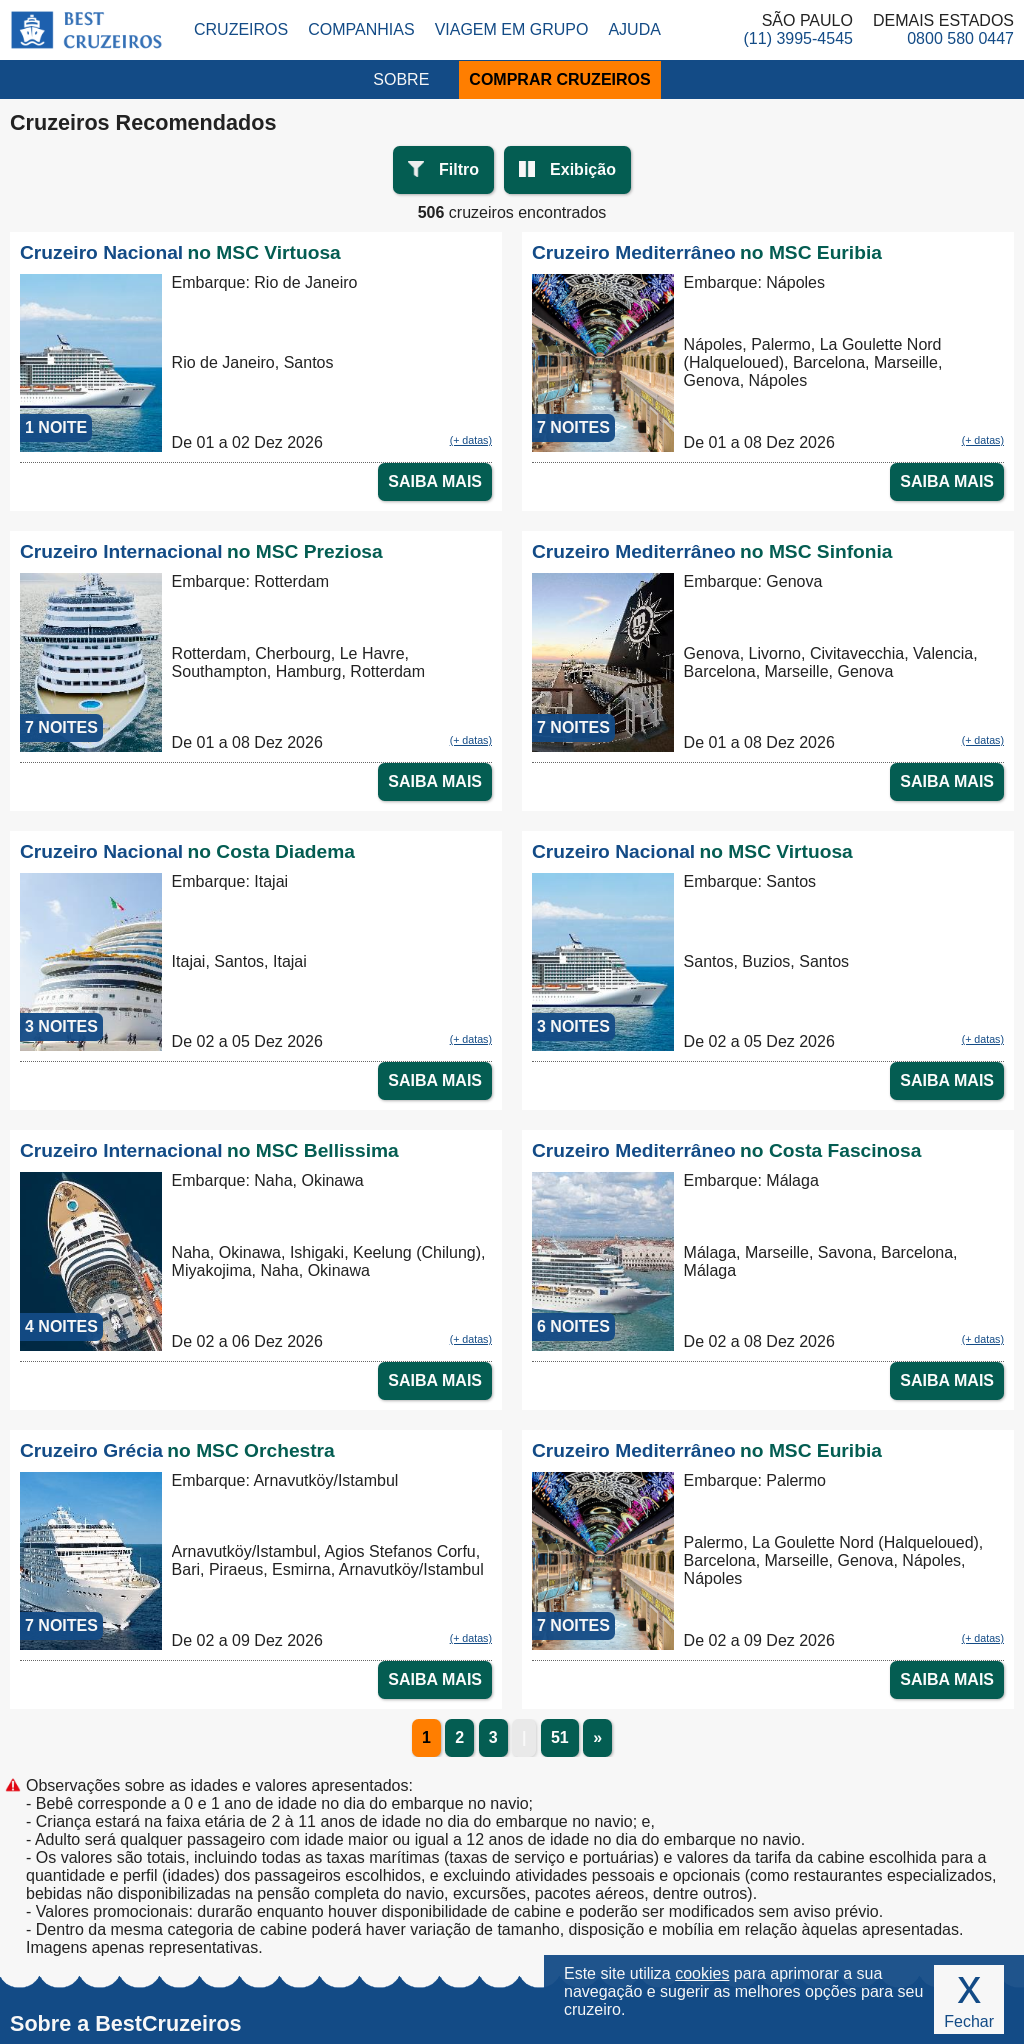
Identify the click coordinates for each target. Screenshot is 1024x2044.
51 (560, 1737)
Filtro (459, 169)
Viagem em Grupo (512, 29)
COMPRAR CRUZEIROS (559, 79)
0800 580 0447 (960, 38)
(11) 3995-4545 (798, 38)
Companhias (361, 29)
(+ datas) (471, 440)
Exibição (583, 169)
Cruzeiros (241, 29)
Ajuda (634, 29)
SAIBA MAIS (435, 481)
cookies (702, 1973)
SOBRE (401, 79)
